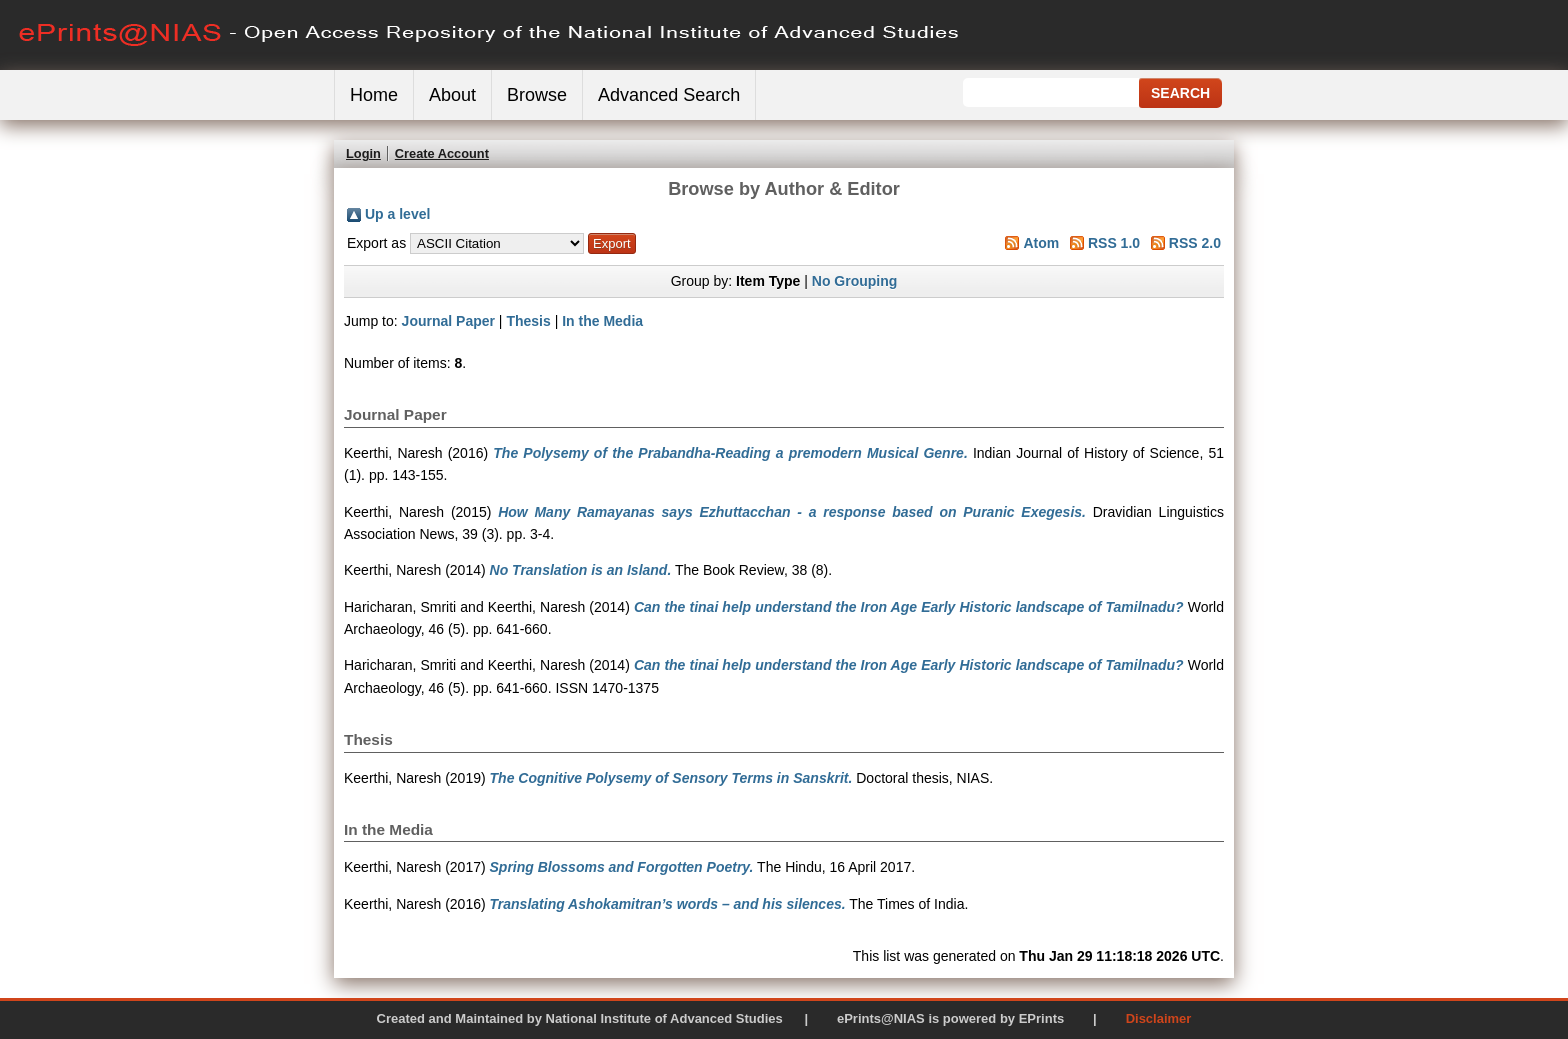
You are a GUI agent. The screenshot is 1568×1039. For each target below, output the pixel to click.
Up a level (397, 214)
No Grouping (855, 281)
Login (363, 153)
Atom (1041, 243)
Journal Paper (448, 321)
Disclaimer (1159, 1018)
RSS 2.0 (1195, 243)
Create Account (442, 153)
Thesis (528, 321)
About (452, 95)
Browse (537, 95)
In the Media (602, 321)
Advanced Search (669, 95)
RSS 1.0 (1114, 243)
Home (374, 95)
